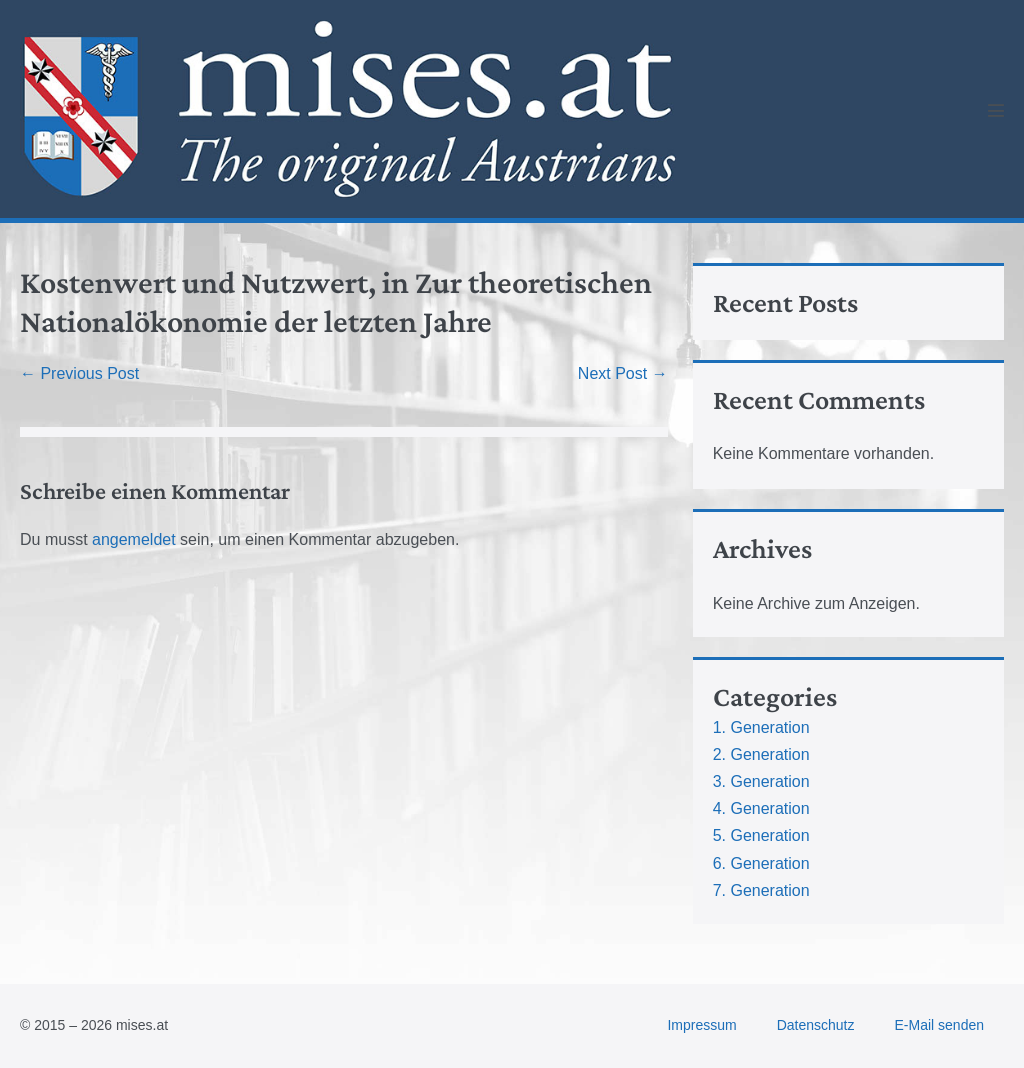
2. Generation (761, 754)
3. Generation (761, 781)
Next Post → (623, 373)
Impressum (701, 1025)
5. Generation (761, 835)
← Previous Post (79, 373)
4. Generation (761, 808)
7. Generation (761, 890)
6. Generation (761, 863)
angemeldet (134, 539)
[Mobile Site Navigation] (996, 110)
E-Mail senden (940, 1025)
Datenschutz (816, 1025)
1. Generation (761, 727)
